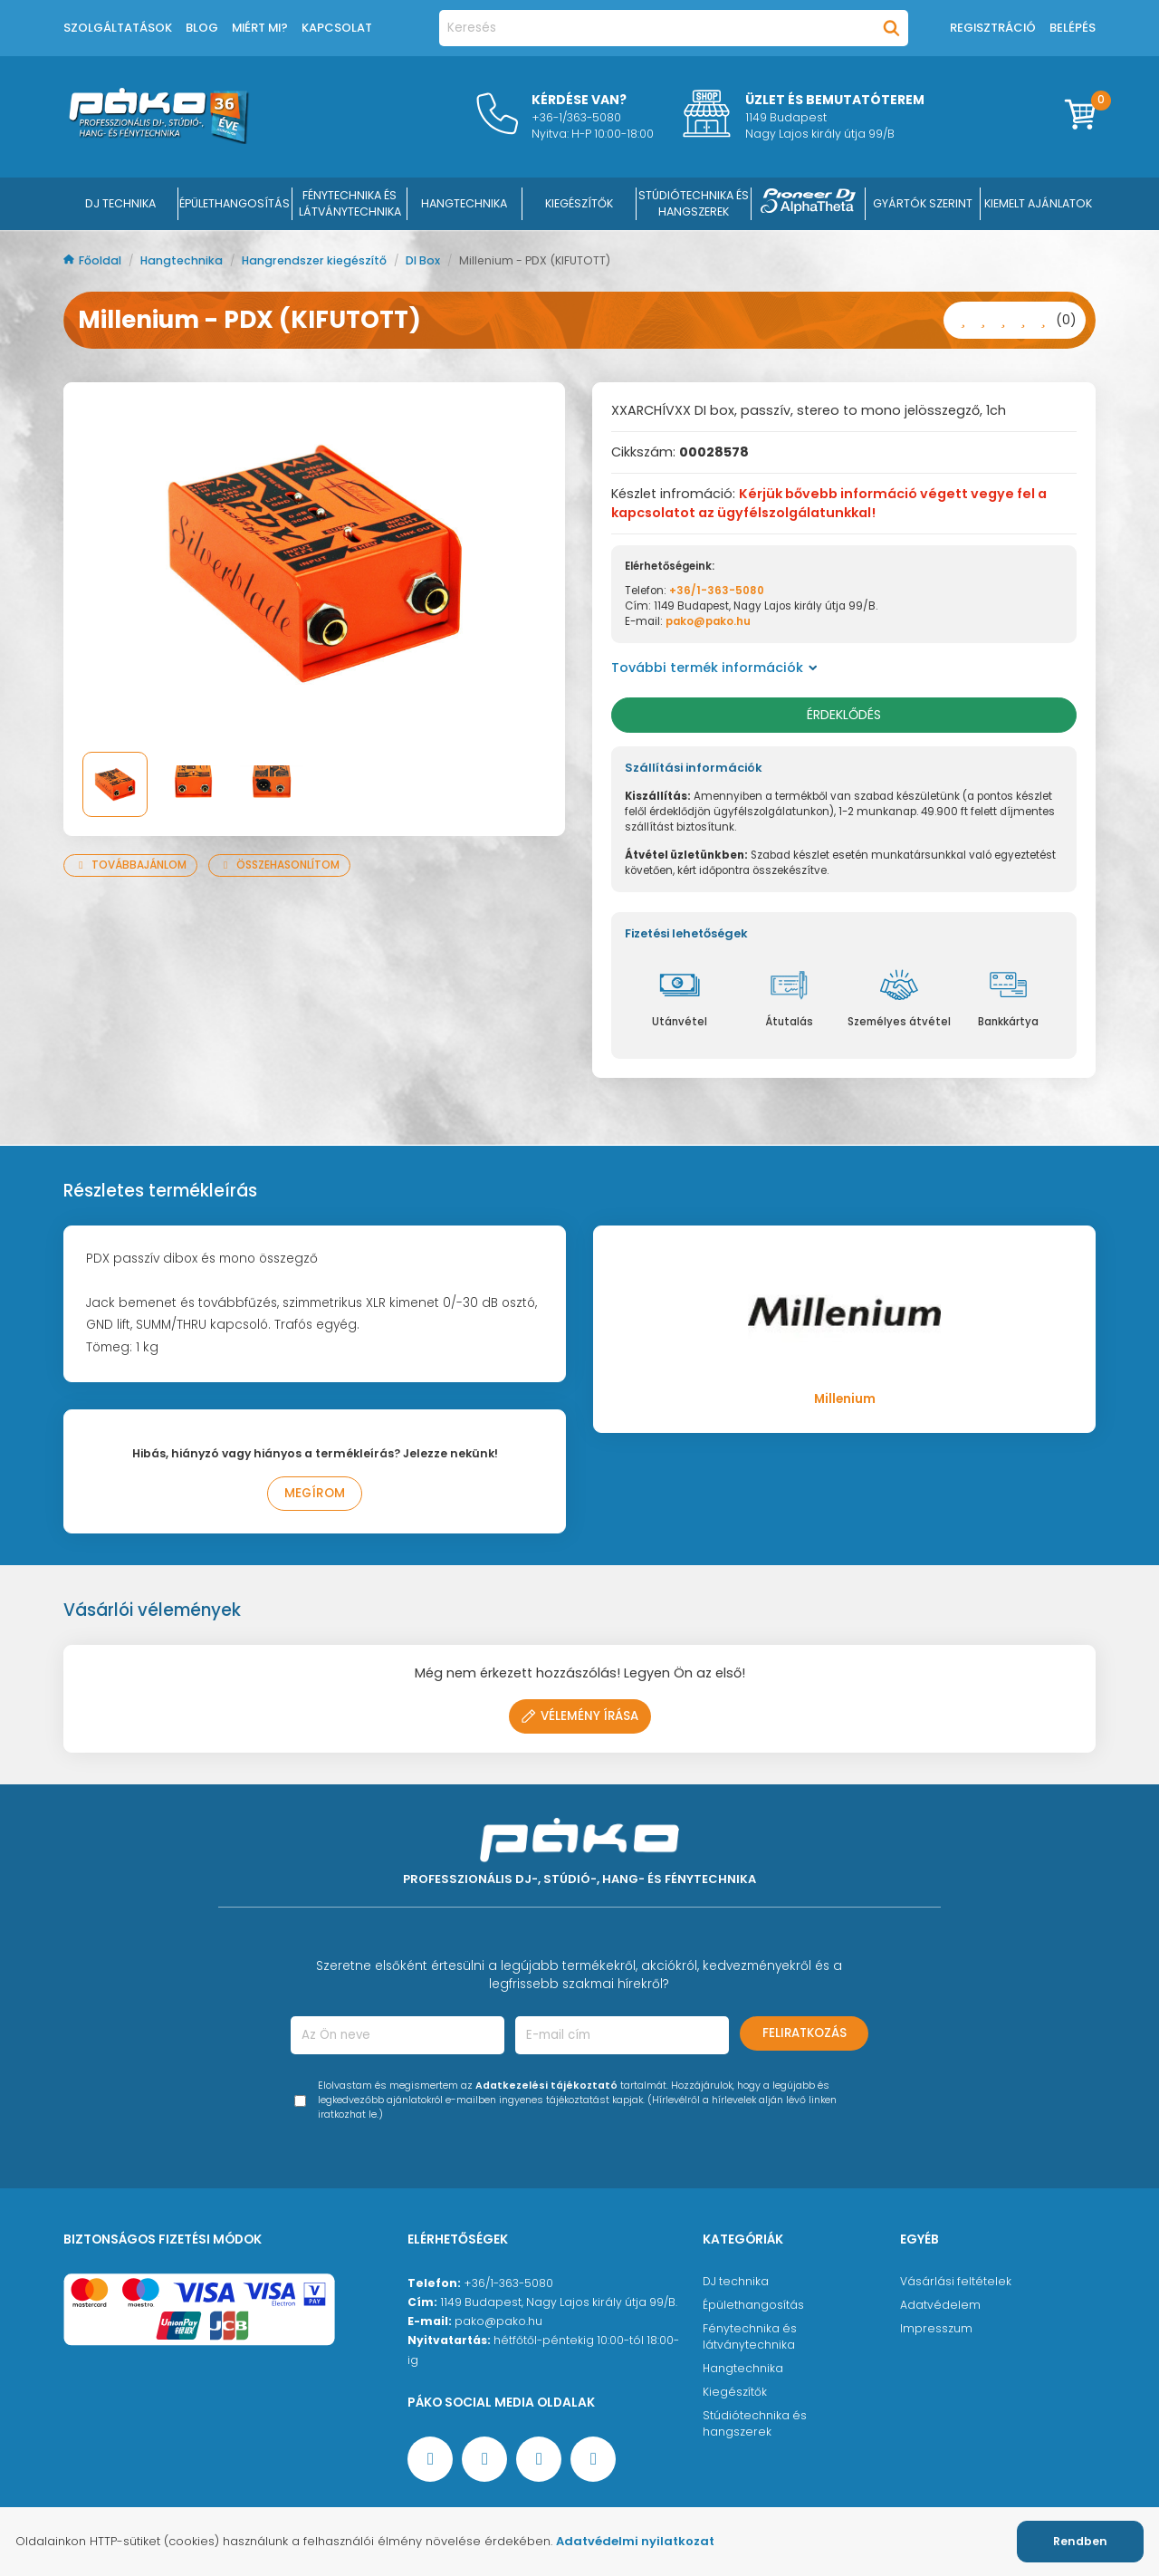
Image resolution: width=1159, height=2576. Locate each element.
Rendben (1080, 2541)
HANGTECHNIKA (464, 203)
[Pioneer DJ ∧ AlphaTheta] (809, 203)
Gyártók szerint (922, 203)
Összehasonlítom (279, 865)
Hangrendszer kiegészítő (315, 260)
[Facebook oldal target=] (430, 2459)
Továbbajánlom (130, 865)
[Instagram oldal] (538, 2459)
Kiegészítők (735, 2391)
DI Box (424, 260)
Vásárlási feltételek (955, 2281)
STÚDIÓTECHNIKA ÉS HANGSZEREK (693, 203)
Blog (202, 27)
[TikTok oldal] (593, 2459)
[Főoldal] (158, 139)
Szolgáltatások (117, 27)
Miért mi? (260, 27)
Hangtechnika (182, 260)
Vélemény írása (580, 1716)
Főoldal (93, 260)
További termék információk (714, 667)
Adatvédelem (940, 2304)
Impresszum (936, 2328)
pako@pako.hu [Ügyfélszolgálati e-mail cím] (498, 2321)
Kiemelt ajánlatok (1038, 203)
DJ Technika (120, 203)
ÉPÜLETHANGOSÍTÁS (234, 203)
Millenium (845, 1399)
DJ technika (736, 2281)
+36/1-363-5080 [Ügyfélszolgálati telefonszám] (508, 2283)
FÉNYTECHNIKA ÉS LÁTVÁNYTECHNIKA (350, 203)
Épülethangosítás (753, 2304)
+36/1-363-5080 (716, 590)
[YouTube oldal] (484, 2459)
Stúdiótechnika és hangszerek (755, 2423)
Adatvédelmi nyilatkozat (635, 2541)
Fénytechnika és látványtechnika (750, 2336)
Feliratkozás (804, 2033)
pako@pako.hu (708, 621)
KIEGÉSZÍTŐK (579, 203)
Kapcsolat (337, 27)
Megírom (314, 1493)
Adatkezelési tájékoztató (546, 2085)
